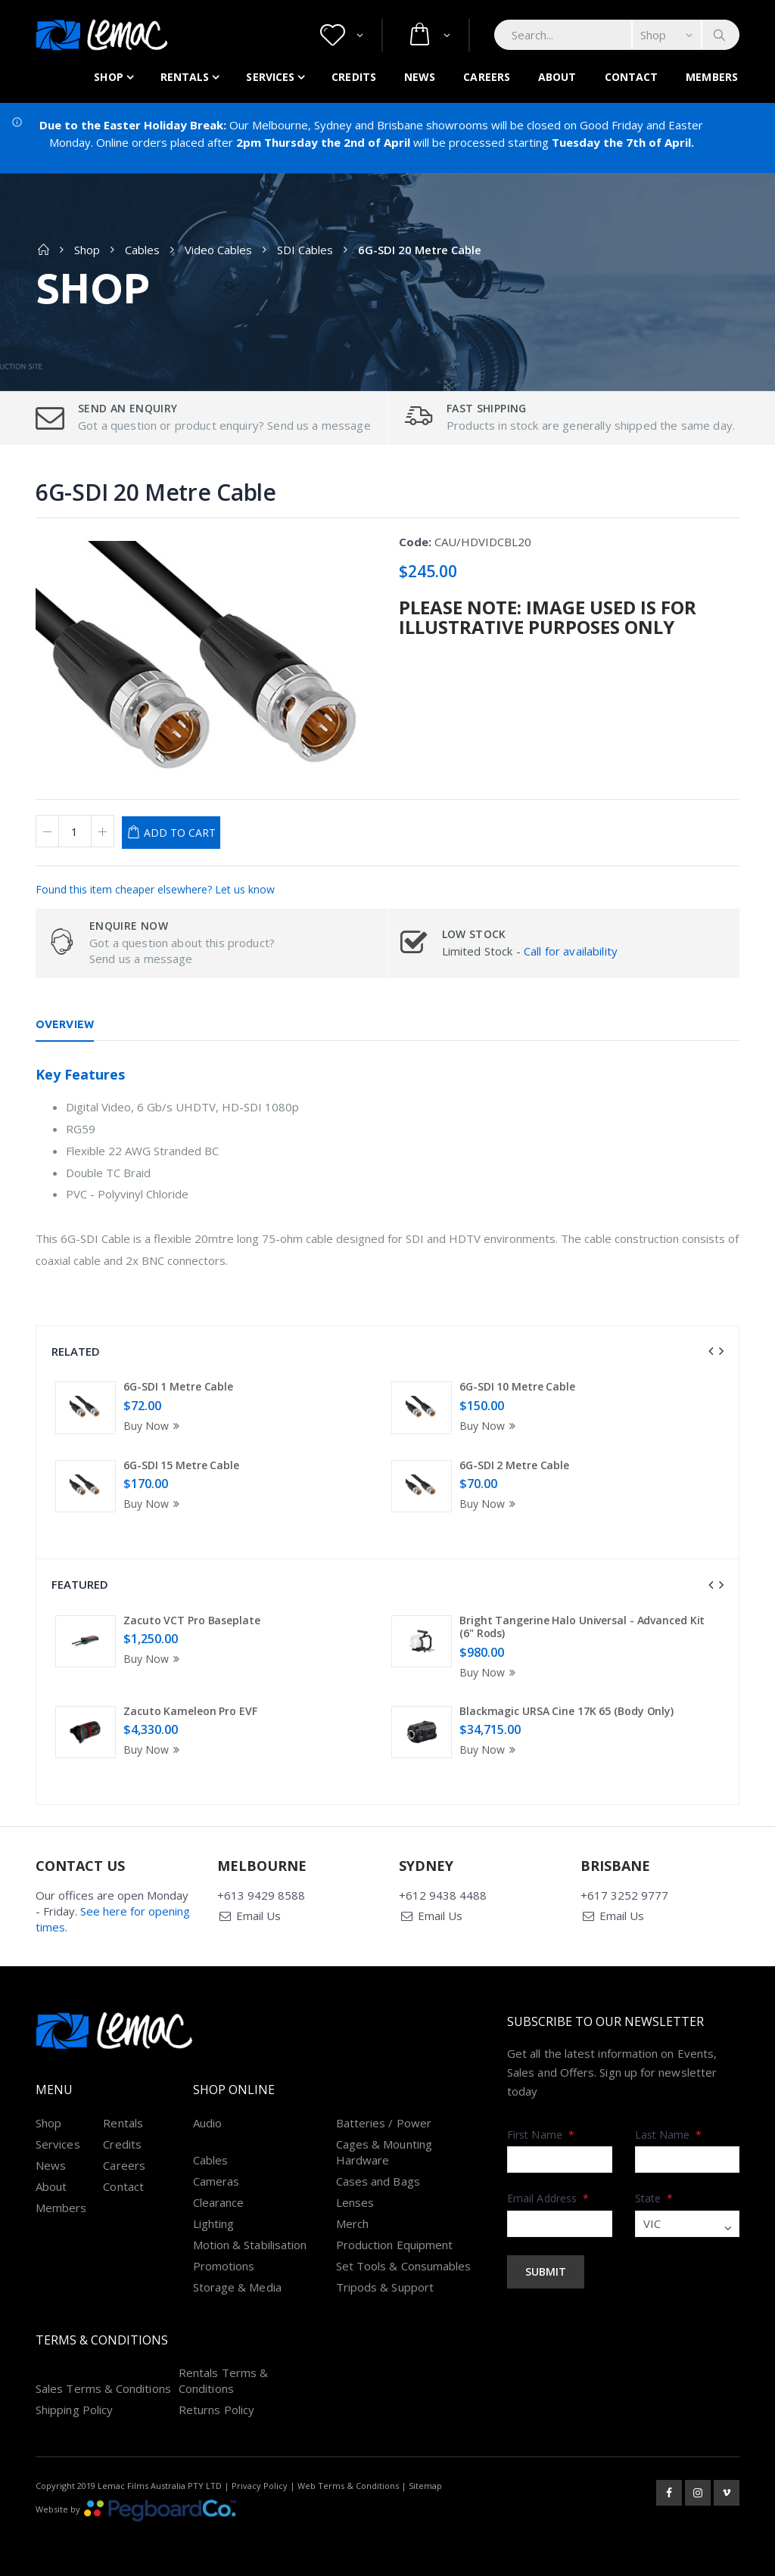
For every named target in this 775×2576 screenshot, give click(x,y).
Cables (142, 249)
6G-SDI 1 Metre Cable (178, 1386)
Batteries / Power (383, 2122)
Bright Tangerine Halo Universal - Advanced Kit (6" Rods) (582, 1627)
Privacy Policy (260, 2485)
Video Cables (218, 249)
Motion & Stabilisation (250, 2244)
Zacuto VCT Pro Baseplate (191, 1620)
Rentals (185, 77)
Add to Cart (180, 832)
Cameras (216, 2181)
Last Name (668, 2134)
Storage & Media (237, 2287)
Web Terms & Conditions (348, 2485)
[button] (341, 35)
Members (712, 77)
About (557, 77)
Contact (631, 77)
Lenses (355, 2202)
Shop (108, 77)
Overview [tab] (65, 1024)
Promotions (224, 2265)
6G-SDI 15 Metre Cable (181, 1465)
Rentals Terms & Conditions (223, 2380)
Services (270, 77)
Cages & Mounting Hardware (384, 2151)
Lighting (214, 2223)
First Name (540, 2134)
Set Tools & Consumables (404, 2265)
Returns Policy (216, 2409)
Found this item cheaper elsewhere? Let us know (155, 889)
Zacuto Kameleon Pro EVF (190, 1711)
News (419, 77)
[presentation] (710, 1351)
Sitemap (425, 2485)
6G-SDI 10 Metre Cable (517, 1386)
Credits (353, 77)
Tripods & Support (385, 2287)
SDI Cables (305, 249)
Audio (207, 2122)
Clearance (218, 2202)
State (654, 2198)
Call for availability (571, 951)
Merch (352, 2223)
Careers (486, 77)
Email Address (548, 2198)
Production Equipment (394, 2244)
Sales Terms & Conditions (103, 2388)
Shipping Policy (74, 2409)
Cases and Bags (378, 2181)
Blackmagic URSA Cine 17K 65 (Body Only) (566, 1711)
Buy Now (153, 1426)
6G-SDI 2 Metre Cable (514, 1465)
